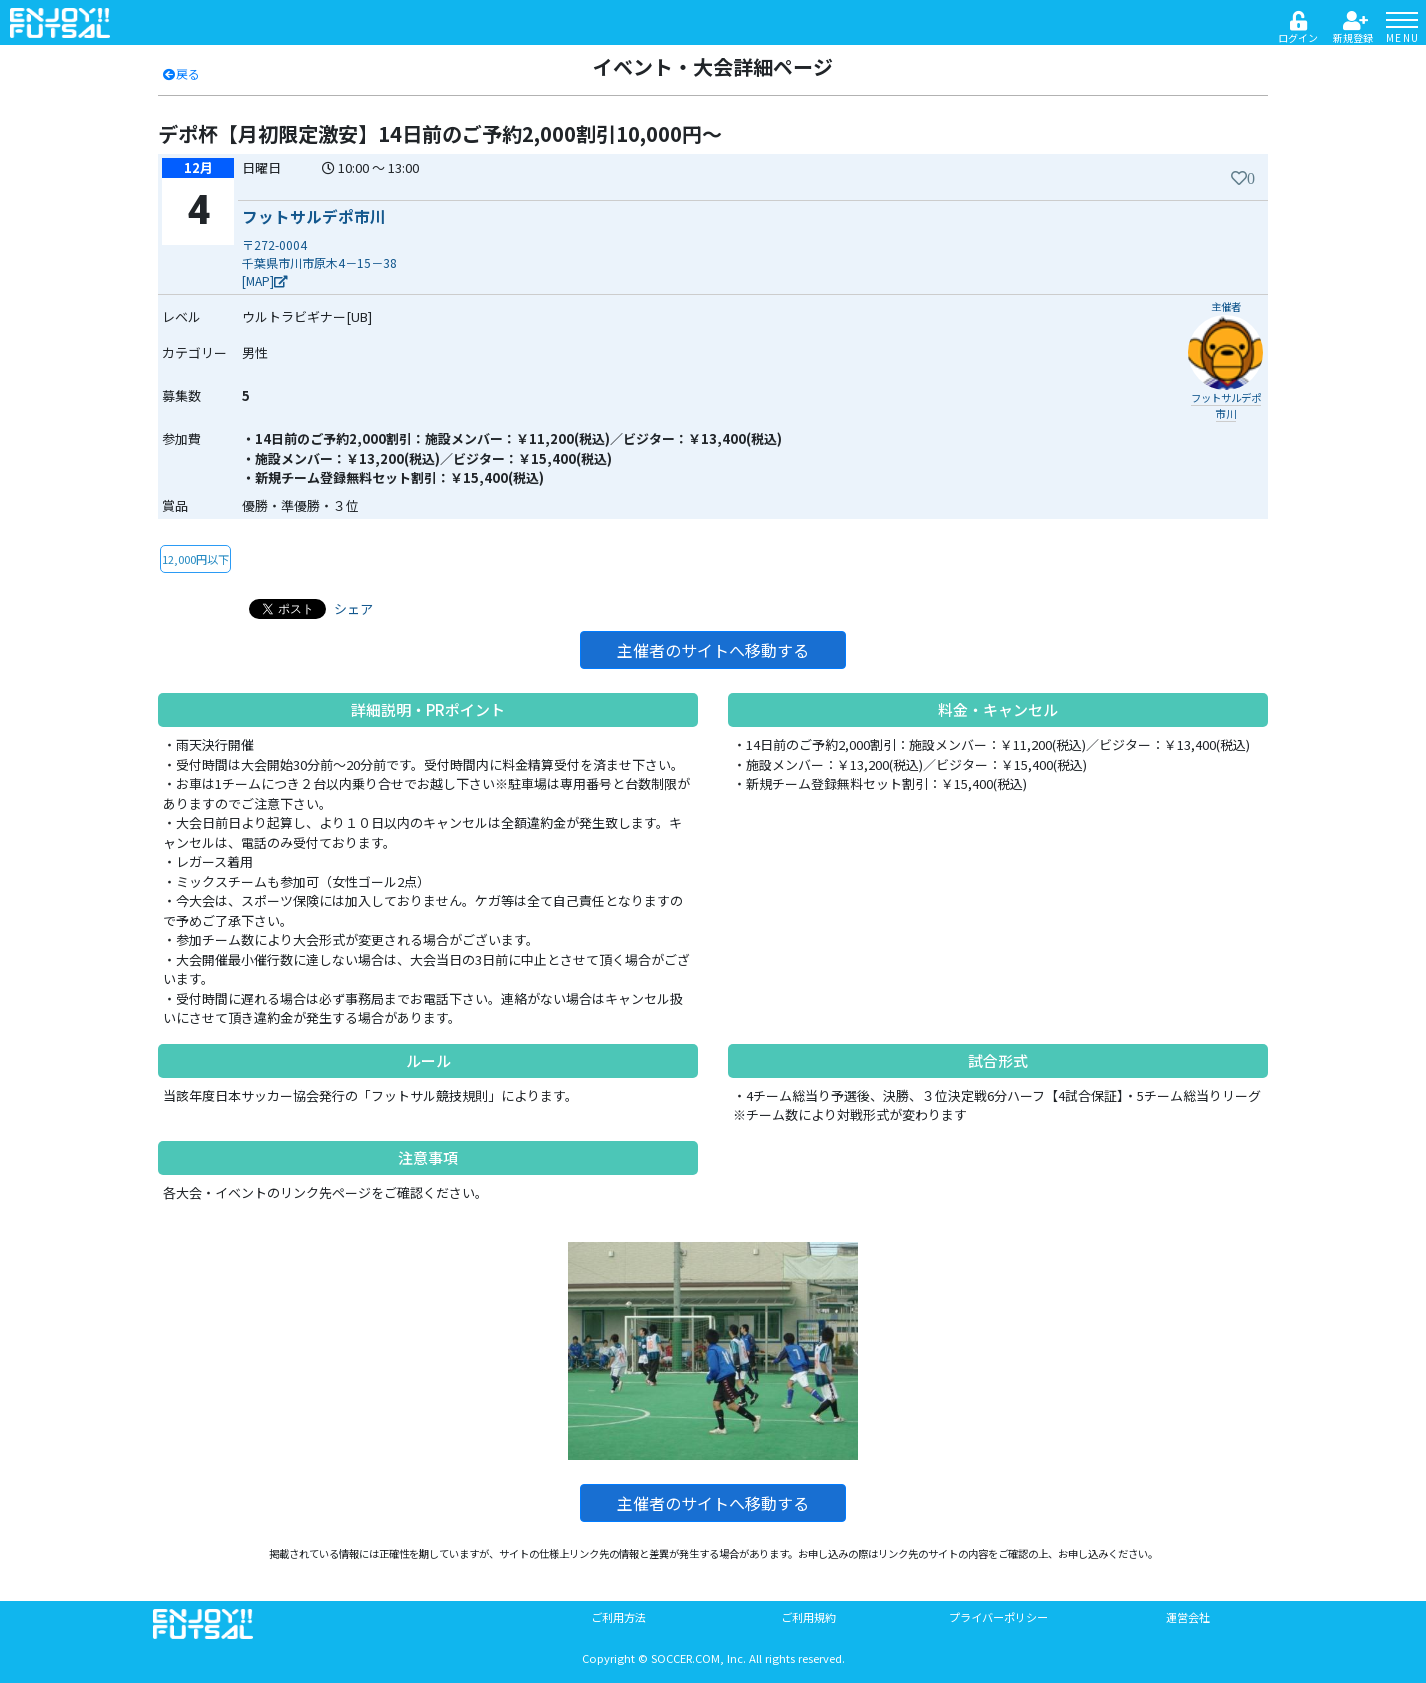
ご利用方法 (618, 1617)
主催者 (1226, 306)
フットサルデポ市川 (314, 216)
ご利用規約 (808, 1617)
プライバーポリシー (998, 1617)
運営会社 (1188, 1617)
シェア (353, 608)
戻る (180, 73)
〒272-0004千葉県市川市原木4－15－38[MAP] (319, 262)
